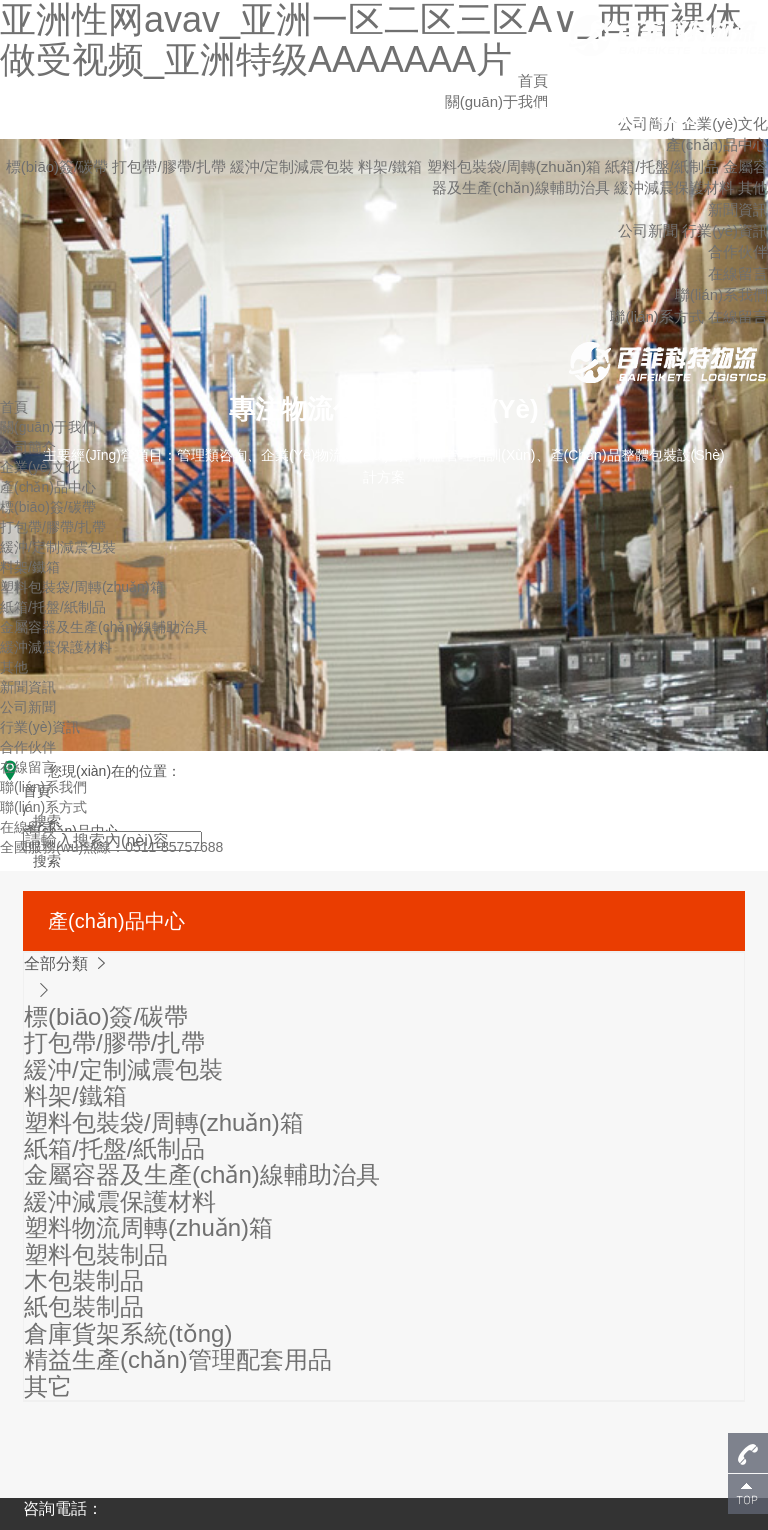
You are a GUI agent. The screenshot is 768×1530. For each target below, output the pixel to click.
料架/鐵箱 (392, 166)
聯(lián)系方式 (656, 316)
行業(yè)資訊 (725, 230)
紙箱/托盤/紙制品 (664, 166)
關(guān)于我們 (48, 427)
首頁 (533, 80)
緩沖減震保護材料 (676, 187)
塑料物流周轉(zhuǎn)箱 (148, 1227)
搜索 (47, 861)
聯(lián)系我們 (721, 294)
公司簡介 (28, 447)
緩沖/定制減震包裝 (294, 166)
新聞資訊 (738, 209)
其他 (753, 187)
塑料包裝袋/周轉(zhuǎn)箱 (516, 166)
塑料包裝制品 (96, 1254)
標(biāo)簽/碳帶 (59, 166)
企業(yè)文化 (725, 123)
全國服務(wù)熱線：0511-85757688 (111, 847)
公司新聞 (648, 230)
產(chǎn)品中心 (717, 144)
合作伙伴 (738, 251)
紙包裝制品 (84, 1306)
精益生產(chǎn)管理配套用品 (178, 1359)
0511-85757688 (612, 115)
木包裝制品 (84, 1280)
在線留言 (738, 273)
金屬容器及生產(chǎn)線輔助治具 (104, 627)
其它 (48, 1386)
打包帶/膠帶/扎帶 (171, 166)
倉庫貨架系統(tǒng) (128, 1333)
